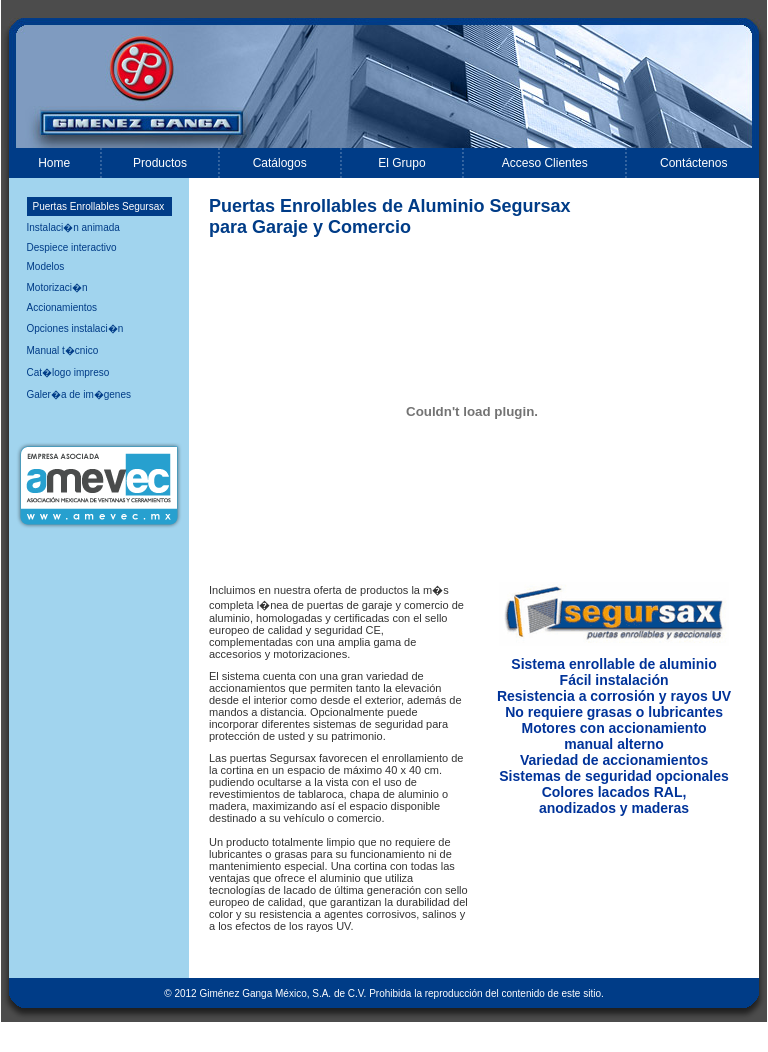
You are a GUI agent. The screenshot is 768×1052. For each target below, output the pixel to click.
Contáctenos (693, 163)
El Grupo (401, 163)
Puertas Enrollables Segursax (99, 206)
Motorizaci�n (57, 287)
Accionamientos (62, 307)
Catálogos (280, 163)
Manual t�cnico (63, 350)
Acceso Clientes (545, 163)
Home (54, 163)
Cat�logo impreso (68, 372)
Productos (160, 163)
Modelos (46, 266)
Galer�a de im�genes (79, 394)
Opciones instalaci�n (75, 328)
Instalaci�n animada (73, 227)
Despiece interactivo (72, 247)
